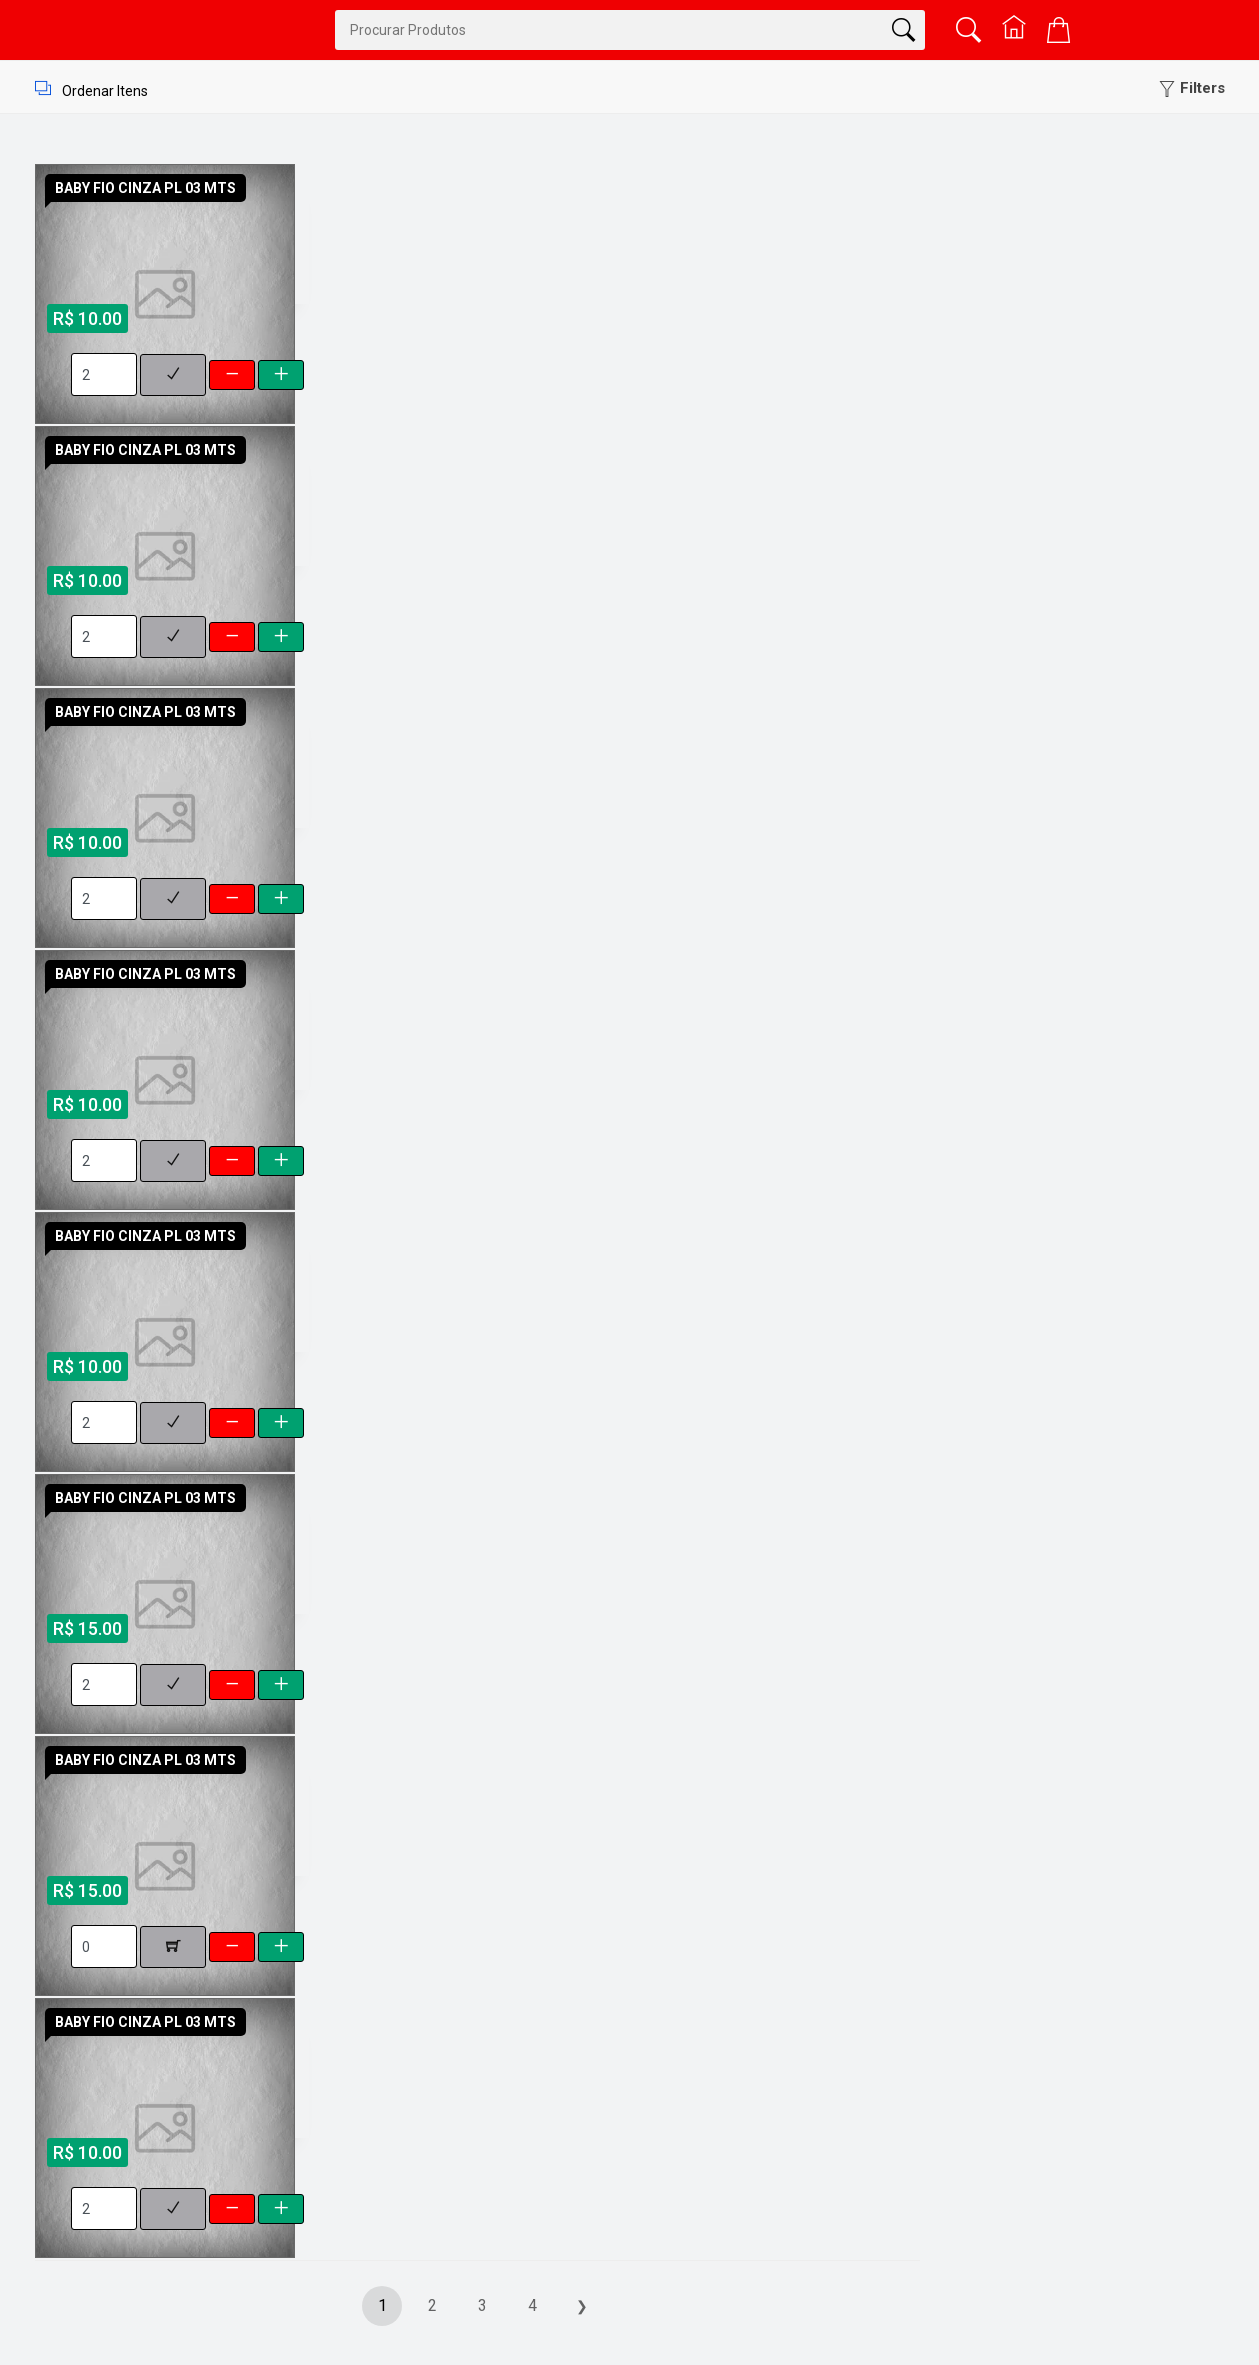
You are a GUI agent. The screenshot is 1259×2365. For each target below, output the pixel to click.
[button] (1192, 88)
